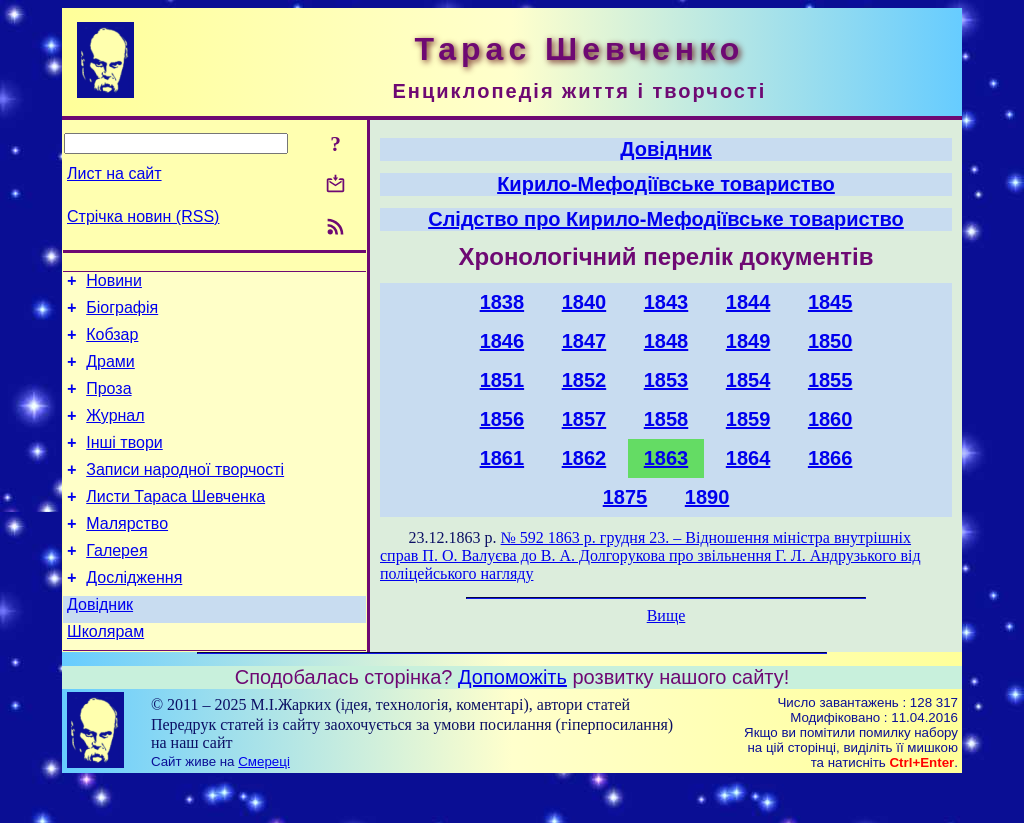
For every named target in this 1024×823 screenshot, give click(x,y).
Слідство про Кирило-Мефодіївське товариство (666, 219)
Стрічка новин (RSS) (143, 216)
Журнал (115, 433)
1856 (502, 419)
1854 (748, 380)
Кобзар (112, 343)
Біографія (122, 313)
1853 (666, 380)
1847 (584, 341)
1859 (748, 419)
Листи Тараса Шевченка (175, 523)
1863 (666, 458)
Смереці (264, 803)
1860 (830, 419)
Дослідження (134, 613)
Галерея (116, 583)
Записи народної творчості (185, 493)
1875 (625, 497)
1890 (707, 497)
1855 (830, 380)
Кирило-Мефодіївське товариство (666, 184)
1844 (748, 302)
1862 (584, 458)
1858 (666, 419)
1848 (666, 341)
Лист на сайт (114, 173)
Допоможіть (512, 719)
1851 (502, 380)
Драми (110, 373)
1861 (502, 458)
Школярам (105, 673)
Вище (666, 615)
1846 (502, 341)
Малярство (127, 553)
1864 (748, 458)
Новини (114, 283)
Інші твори (124, 463)
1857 (584, 419)
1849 (748, 341)
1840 (584, 302)
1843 (666, 302)
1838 (502, 302)
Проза (108, 403)
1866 (830, 458)
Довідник (100, 643)
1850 (830, 341)
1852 (584, 380)
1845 (830, 302)
